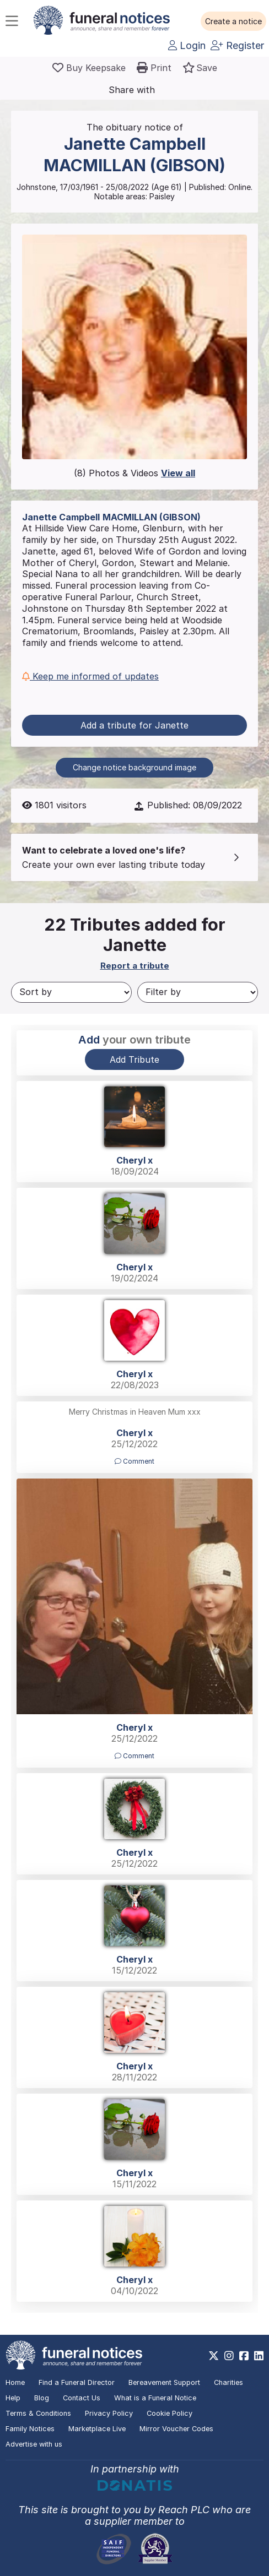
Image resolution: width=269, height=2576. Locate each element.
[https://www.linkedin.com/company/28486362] (258, 2355)
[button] (233, 21)
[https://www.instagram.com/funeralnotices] (229, 2355)
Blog (41, 2398)
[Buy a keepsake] (89, 67)
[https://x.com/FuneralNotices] (213, 2355)
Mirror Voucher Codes (176, 2429)
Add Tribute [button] (134, 1059)
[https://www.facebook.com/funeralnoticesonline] (244, 2355)
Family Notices (30, 2429)
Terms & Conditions (38, 2413)
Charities (228, 2382)
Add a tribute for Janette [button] (134, 725)
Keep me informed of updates (90, 676)
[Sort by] (71, 992)
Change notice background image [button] (134, 767)
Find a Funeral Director (77, 2382)
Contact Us (81, 2398)
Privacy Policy (109, 2413)
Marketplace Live (97, 2429)
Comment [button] (134, 1461)
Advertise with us (34, 2444)
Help (13, 2398)
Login (187, 45)
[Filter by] (197, 992)
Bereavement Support (164, 2382)
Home (15, 2382)
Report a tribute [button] (134, 965)
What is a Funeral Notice (155, 2398)
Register (237, 45)
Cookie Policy (169, 2413)
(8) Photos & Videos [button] (134, 473)
